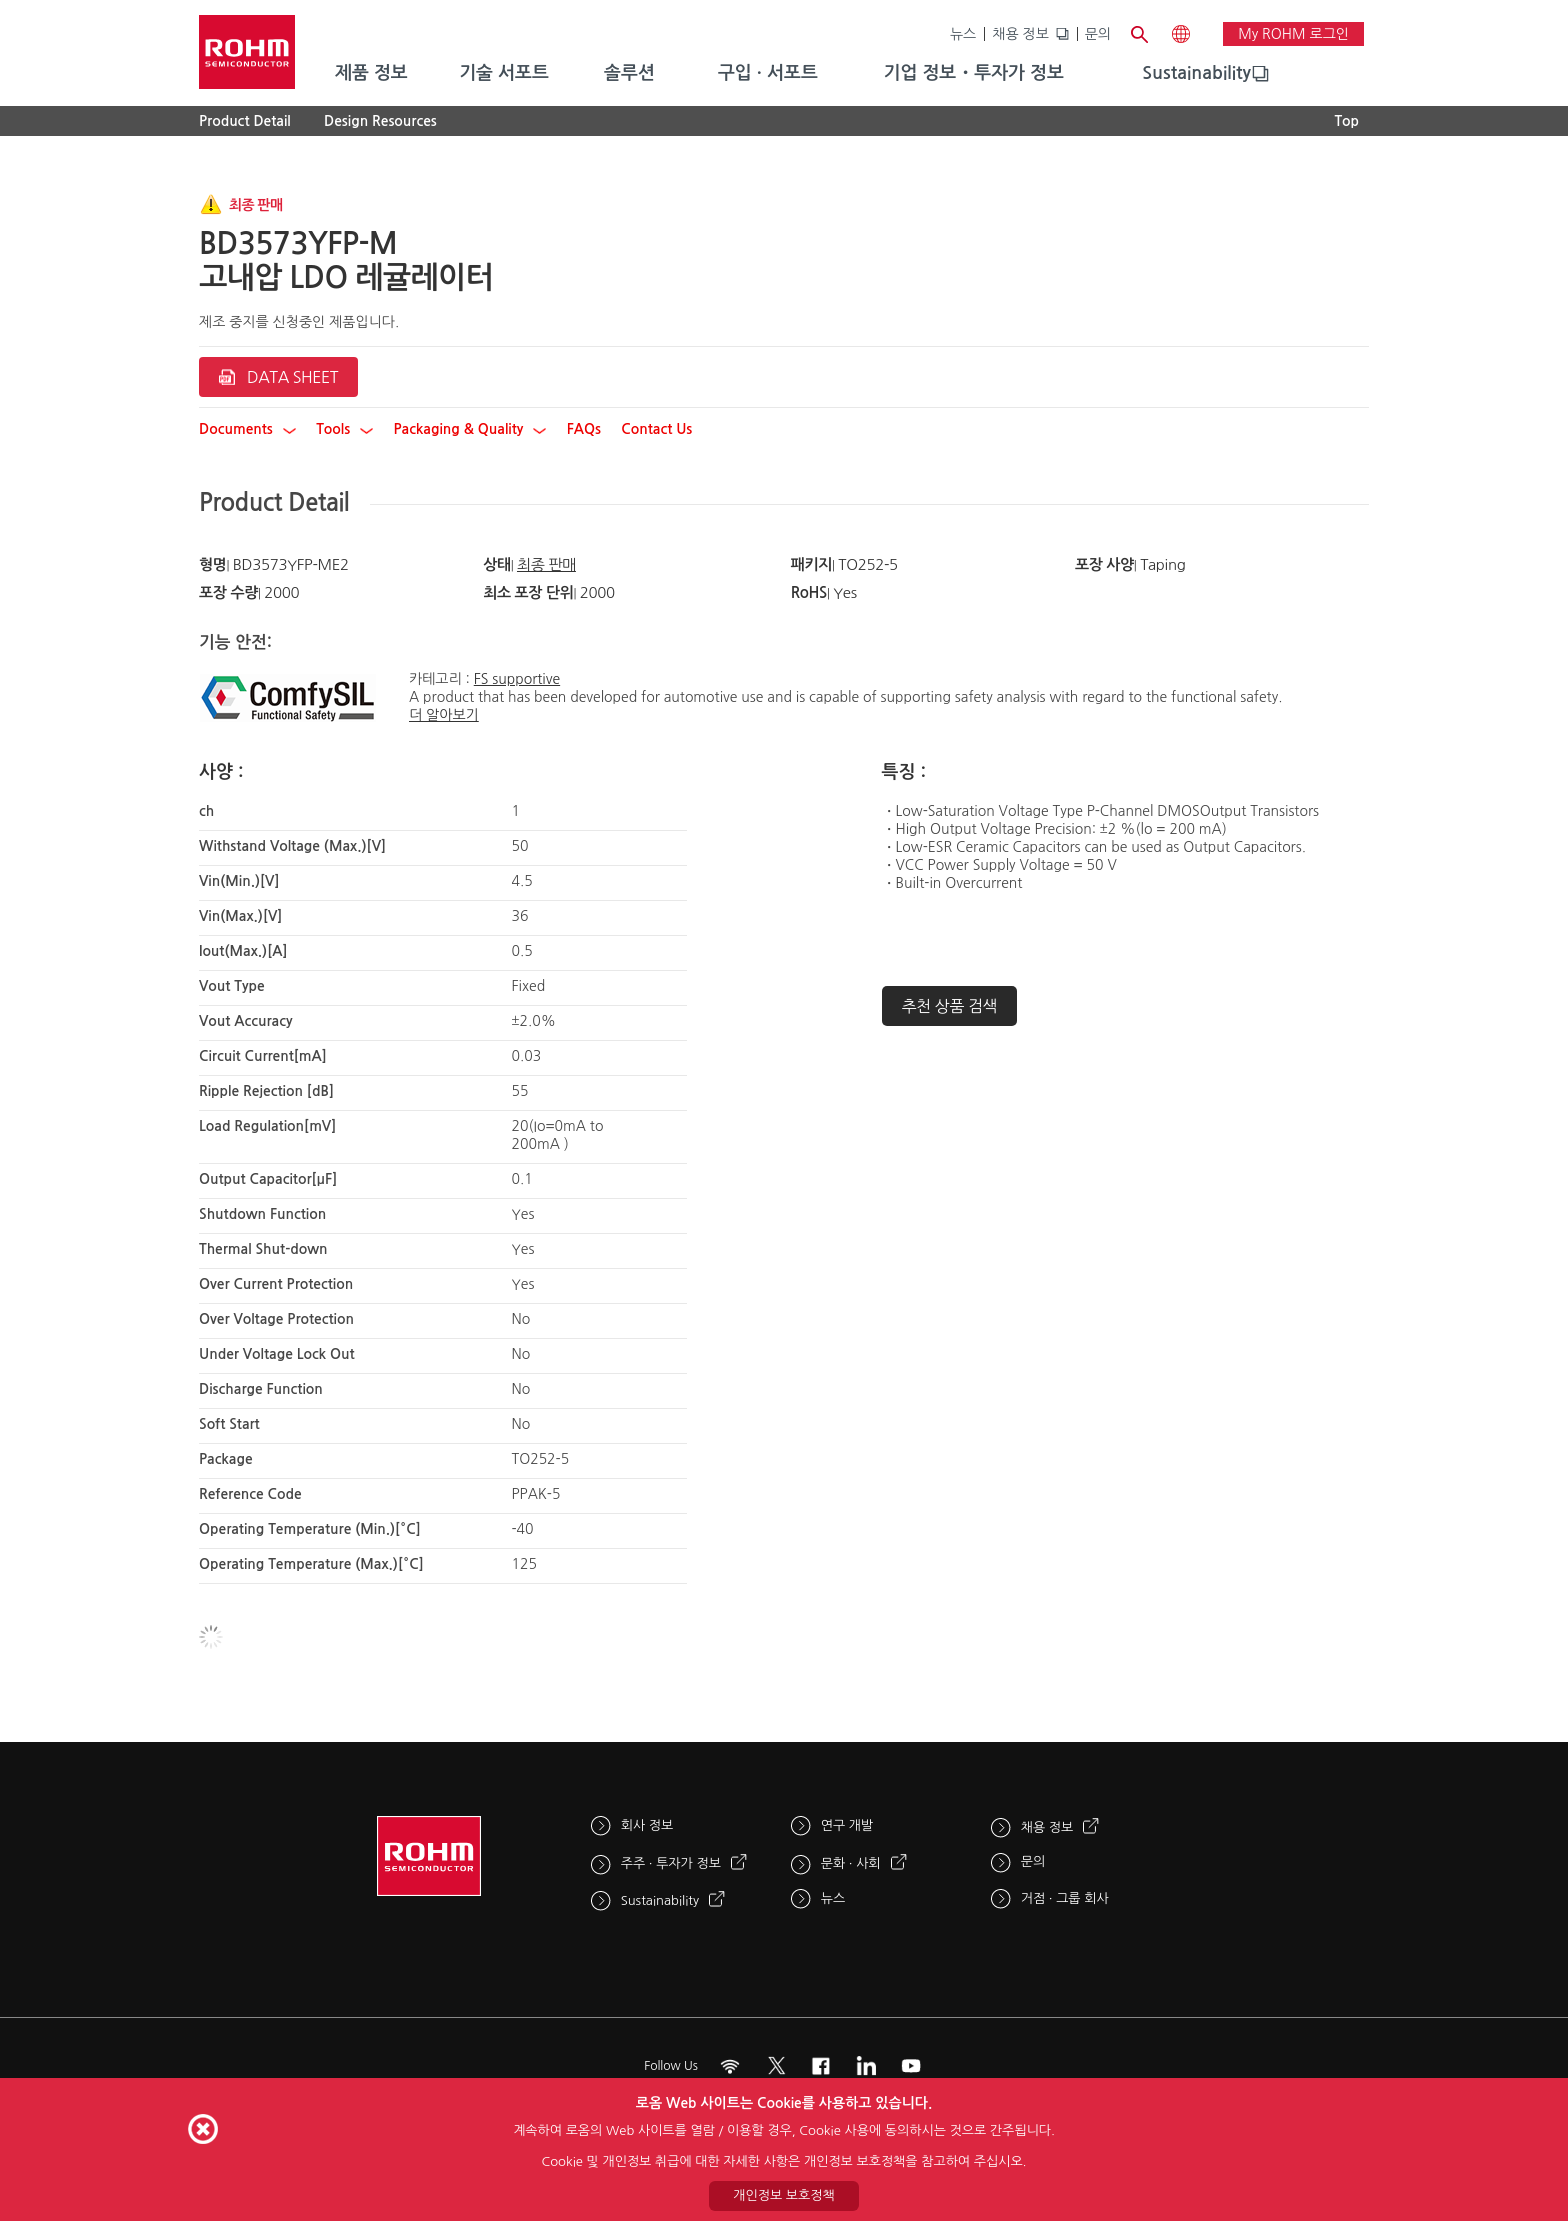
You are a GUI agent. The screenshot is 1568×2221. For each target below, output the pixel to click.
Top (1346, 121)
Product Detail (245, 121)
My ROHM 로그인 (1293, 34)
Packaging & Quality (470, 429)
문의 (1098, 34)
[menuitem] (1196, 74)
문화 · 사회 (851, 1863)
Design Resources (380, 121)
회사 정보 (647, 1825)
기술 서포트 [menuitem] (504, 73)
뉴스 (963, 34)
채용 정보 (1020, 34)
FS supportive (517, 679)
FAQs (584, 429)
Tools (344, 429)
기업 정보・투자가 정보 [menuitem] (974, 73)
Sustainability (1196, 73)
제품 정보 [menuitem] (371, 73)
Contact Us (656, 429)
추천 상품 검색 (950, 1006)
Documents (247, 429)
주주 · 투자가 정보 (671, 1863)
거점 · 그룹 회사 (1065, 1898)
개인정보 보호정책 (783, 2195)
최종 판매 (546, 564)
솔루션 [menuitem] (629, 73)
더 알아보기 (444, 715)
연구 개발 (847, 1825)
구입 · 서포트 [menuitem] (768, 73)
